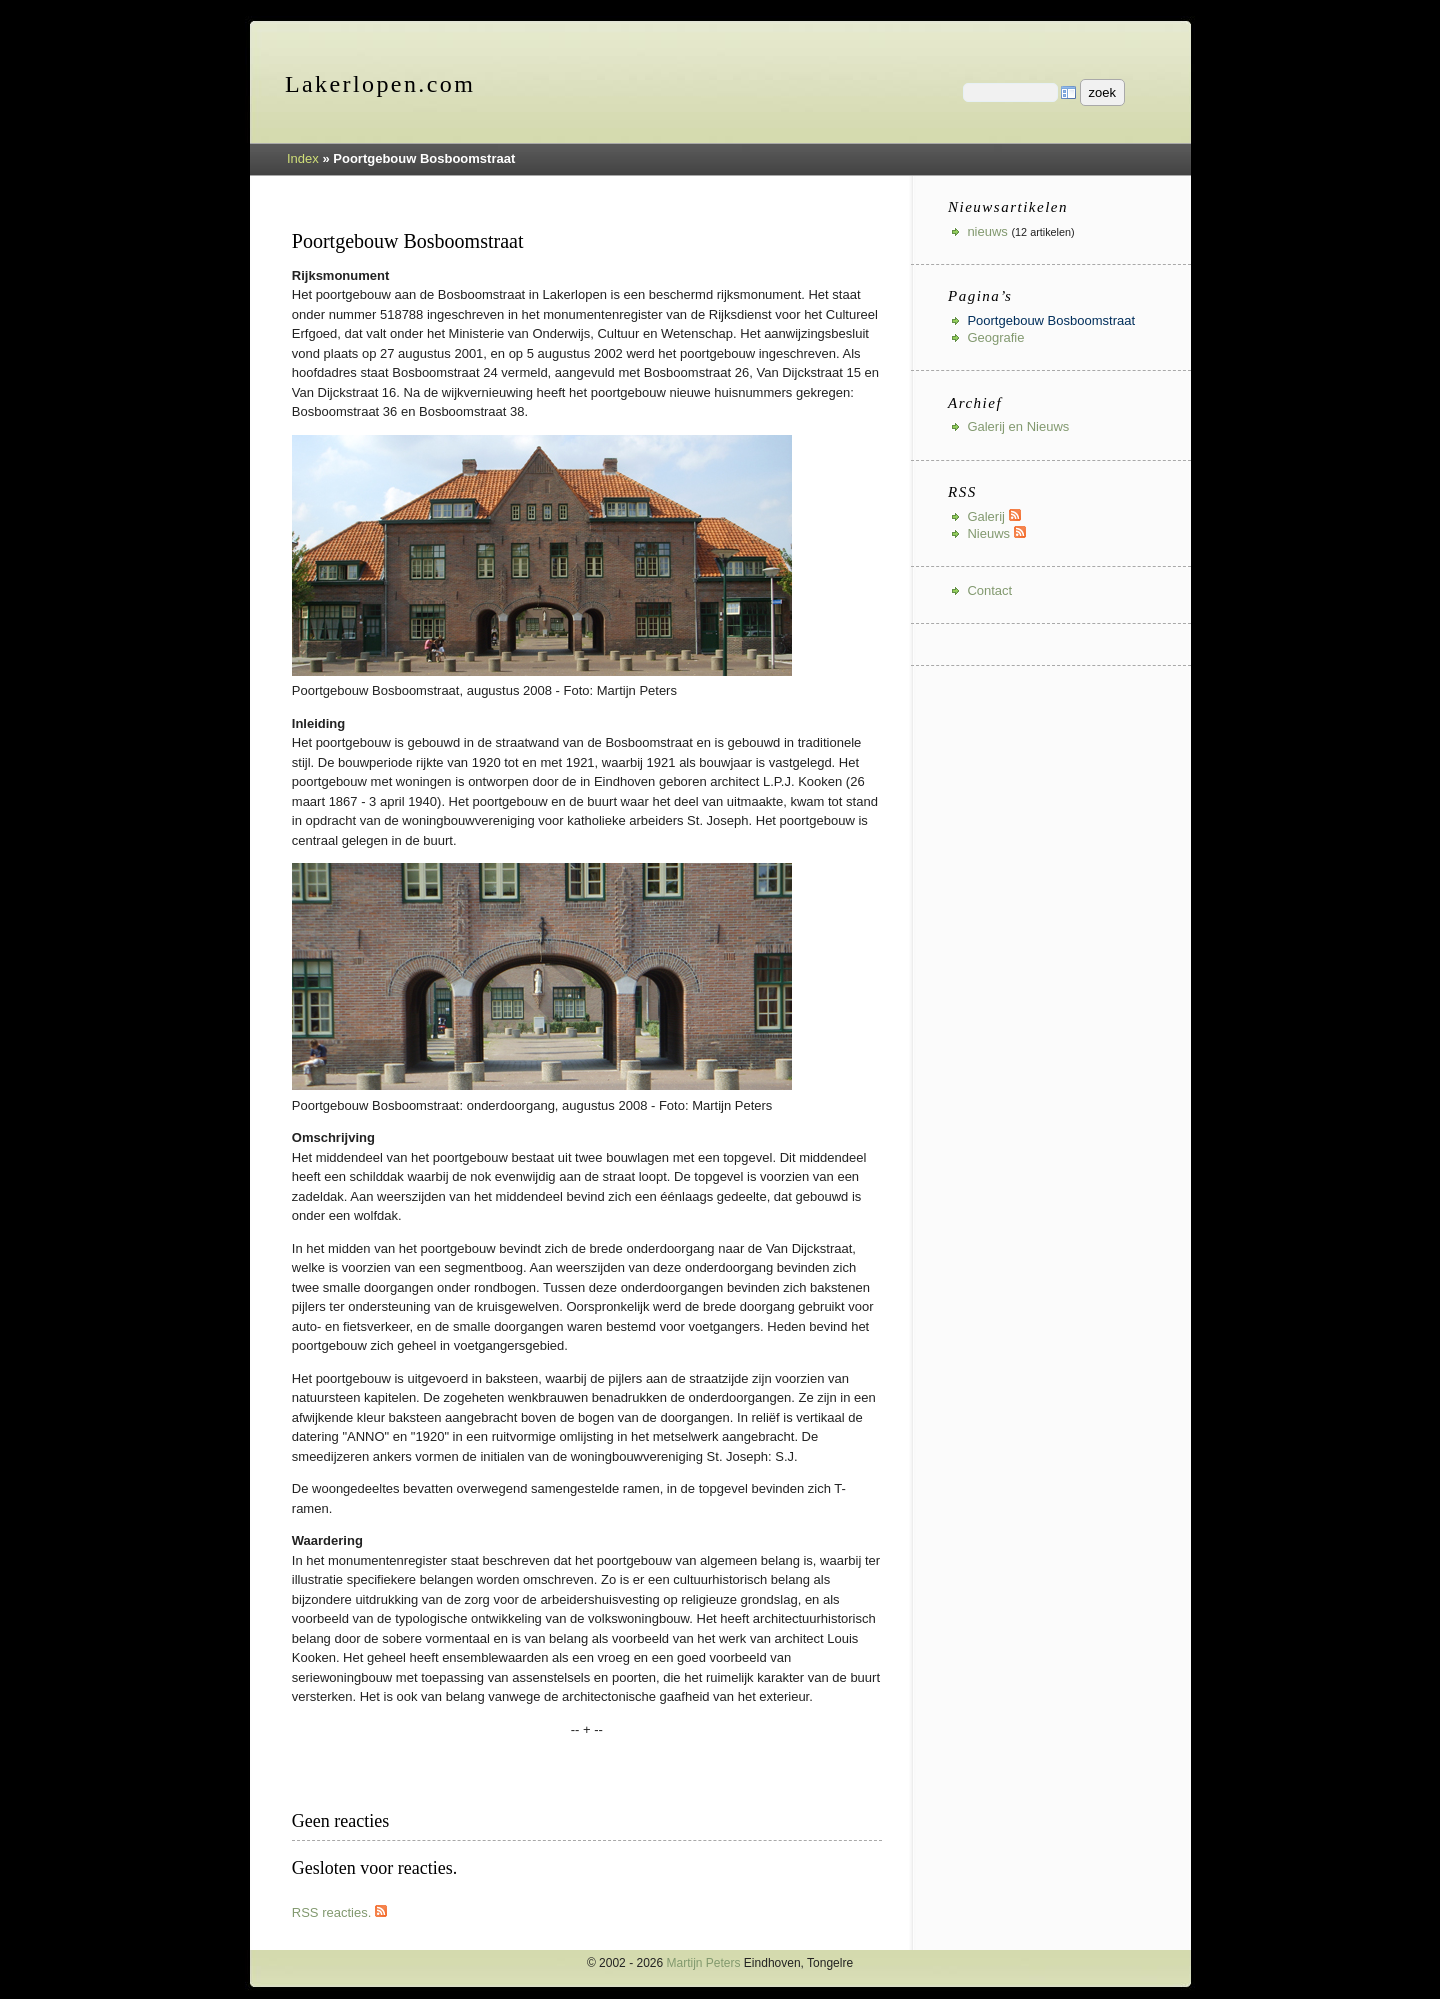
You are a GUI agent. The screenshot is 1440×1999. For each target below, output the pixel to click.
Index (303, 158)
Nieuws (996, 533)
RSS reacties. (339, 1912)
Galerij (993, 516)
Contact (989, 590)
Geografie (995, 337)
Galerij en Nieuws (1018, 426)
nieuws (987, 231)
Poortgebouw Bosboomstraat (1051, 320)
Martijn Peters (704, 1963)
